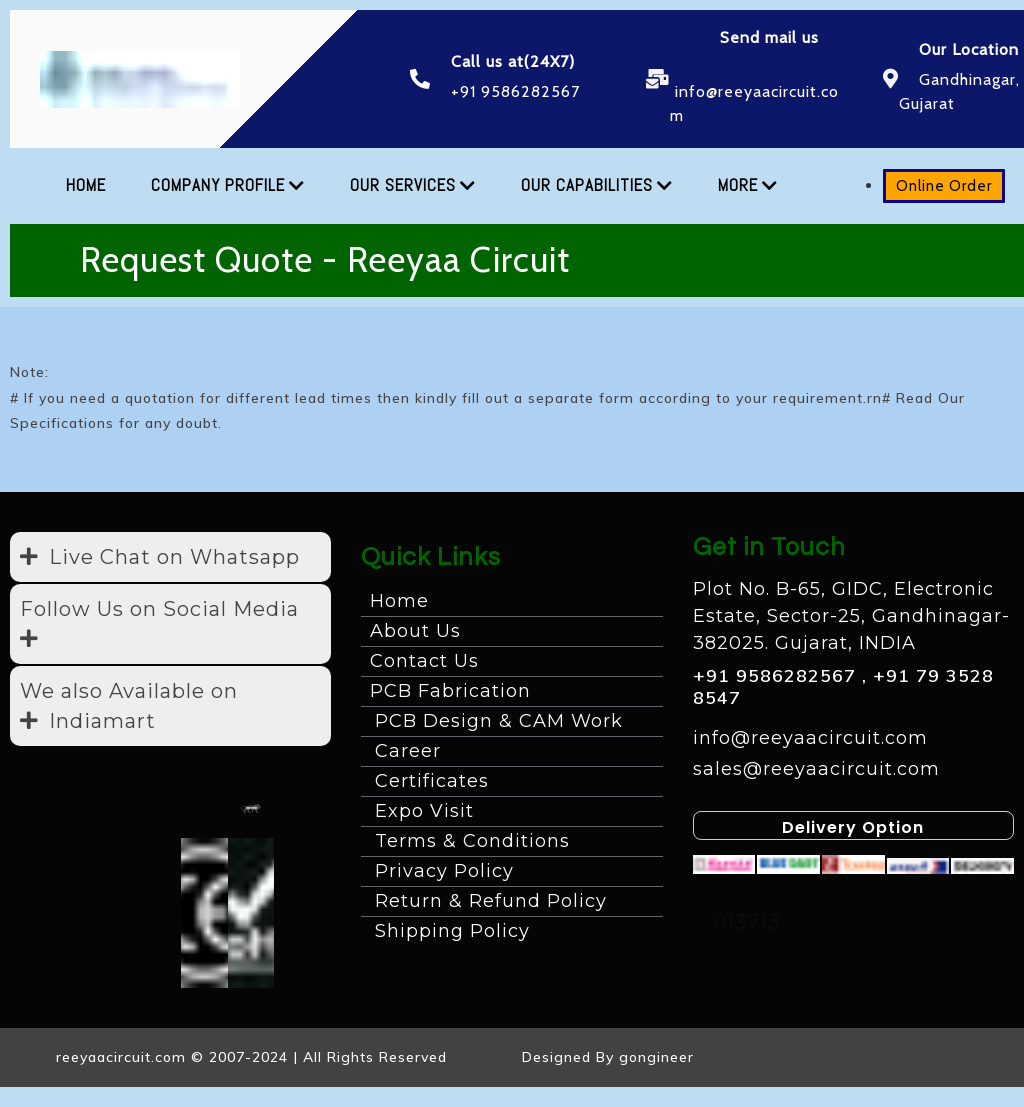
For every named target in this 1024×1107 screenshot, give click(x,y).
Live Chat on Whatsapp (174, 557)
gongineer (656, 1057)
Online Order (923, 186)
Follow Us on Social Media (159, 609)
